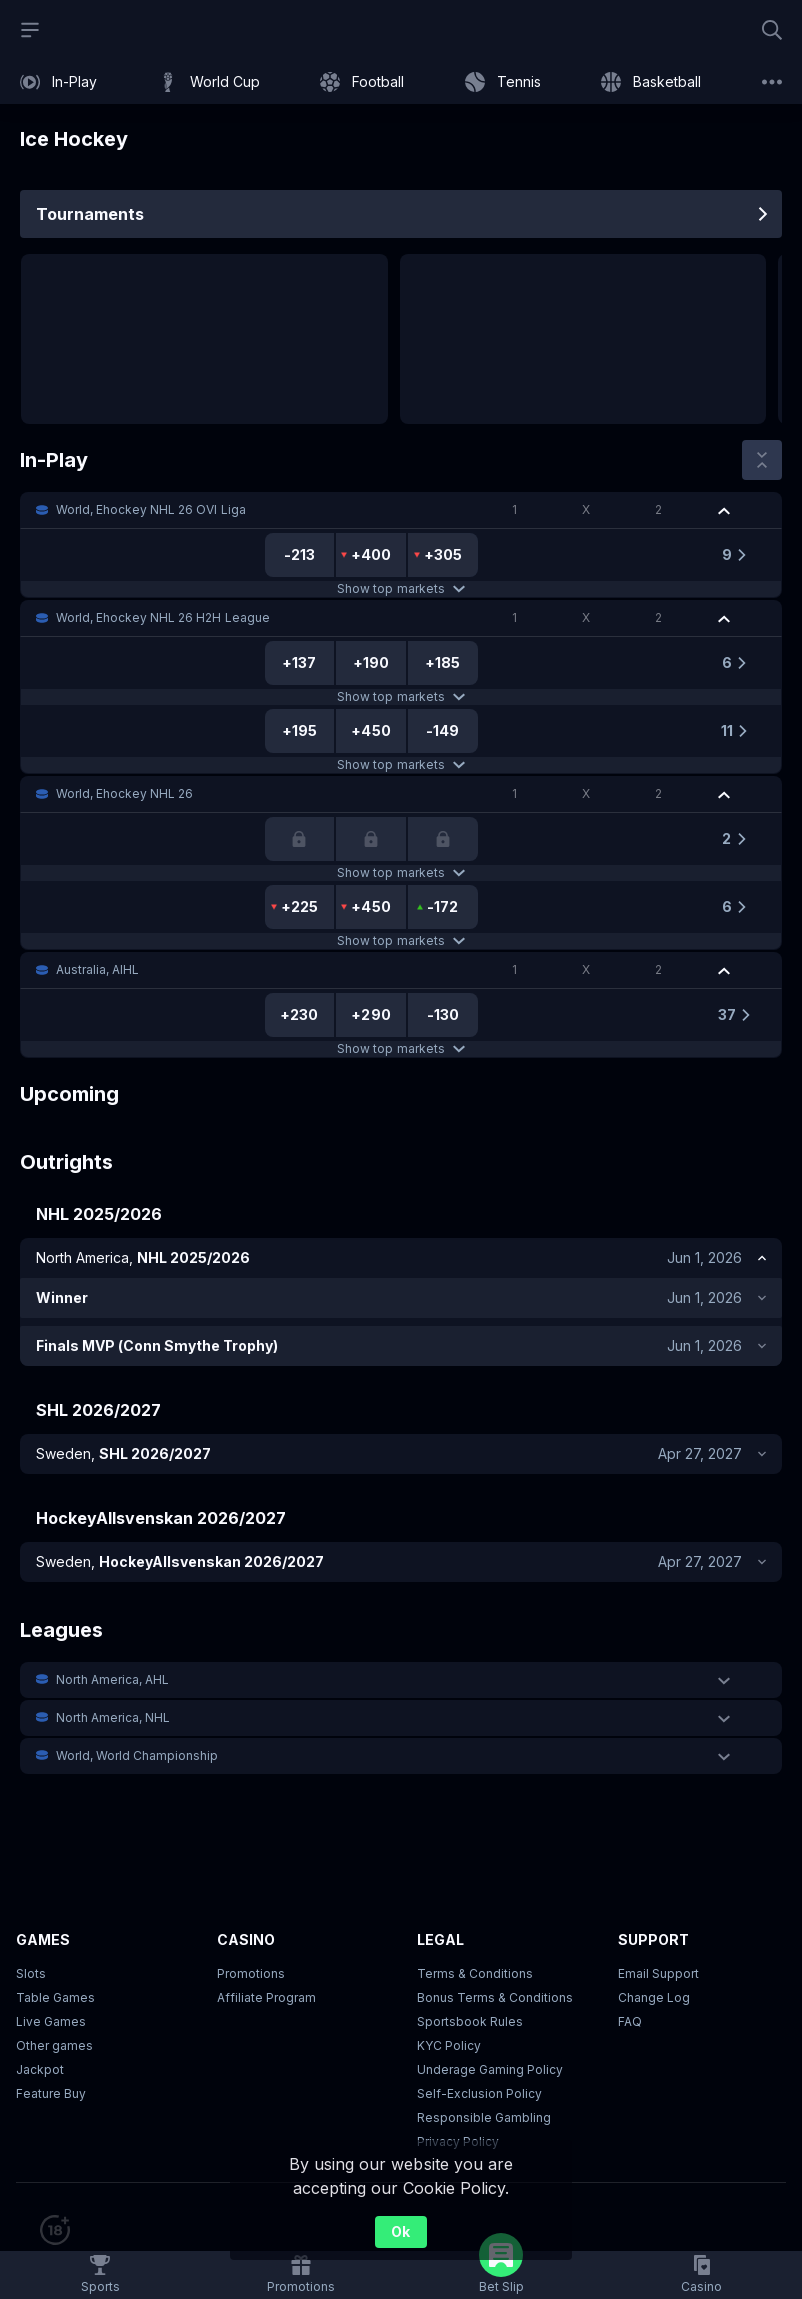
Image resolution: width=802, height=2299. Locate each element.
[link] (58, 82)
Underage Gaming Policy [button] (490, 2069)
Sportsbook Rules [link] (470, 2021)
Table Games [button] (55, 1997)
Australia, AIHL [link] (97, 969)
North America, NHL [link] (113, 1717)
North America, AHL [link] (112, 1679)
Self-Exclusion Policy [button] (479, 2093)
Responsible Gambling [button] (484, 2117)
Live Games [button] (51, 2021)
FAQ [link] (630, 2021)
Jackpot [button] (40, 2069)
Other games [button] (54, 2045)
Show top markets (400, 588)
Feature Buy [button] (51, 2093)
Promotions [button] (251, 1973)
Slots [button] (31, 1973)
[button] (401, 510)
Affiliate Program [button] (266, 1997)
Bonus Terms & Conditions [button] (495, 1997)
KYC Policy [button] (449, 2045)
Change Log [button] (654, 1997)
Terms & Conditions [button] (475, 1973)
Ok (400, 2231)
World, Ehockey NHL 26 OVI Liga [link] (151, 509)
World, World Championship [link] (137, 1755)
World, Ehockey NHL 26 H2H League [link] (163, 617)
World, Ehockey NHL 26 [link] (124, 793)
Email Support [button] (658, 1973)
